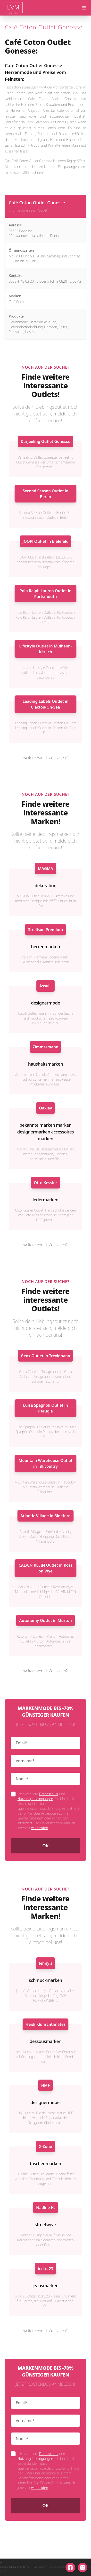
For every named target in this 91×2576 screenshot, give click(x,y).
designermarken (33, 1132)
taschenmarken (45, 2163)
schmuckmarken (45, 1980)
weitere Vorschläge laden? (46, 757)
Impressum (40, 2567)
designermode (45, 1003)
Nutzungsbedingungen (35, 1798)
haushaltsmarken (45, 1064)
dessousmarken (45, 2041)
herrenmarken (45, 946)
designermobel (45, 2102)
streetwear (45, 2224)
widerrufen (39, 1828)
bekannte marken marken (45, 1125)
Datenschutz (48, 1794)
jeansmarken (45, 2286)
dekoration (46, 885)
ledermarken (45, 1200)
